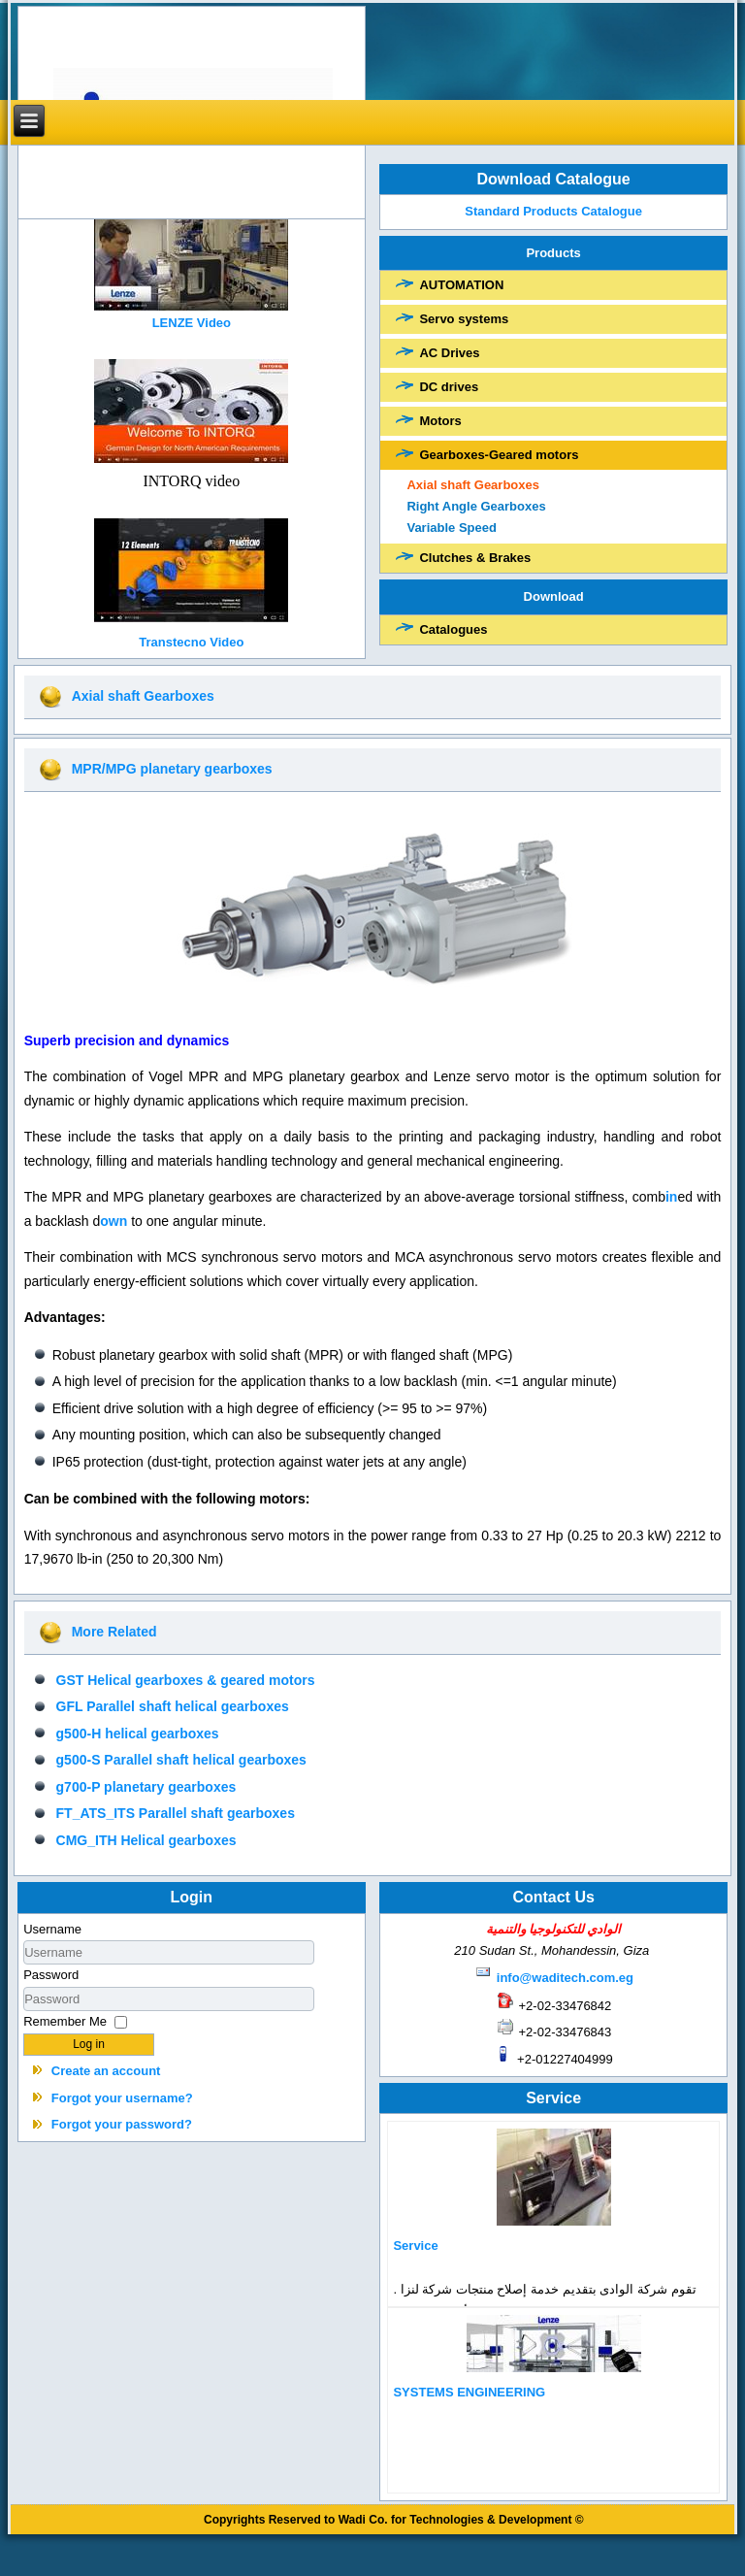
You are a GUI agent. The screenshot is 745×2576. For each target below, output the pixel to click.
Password (51, 1974)
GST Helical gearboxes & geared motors (185, 1680)
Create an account (106, 2071)
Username (52, 1929)
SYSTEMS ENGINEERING (469, 2392)
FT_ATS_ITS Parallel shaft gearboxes (175, 1813)
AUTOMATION (461, 285)
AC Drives (449, 353)
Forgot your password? (121, 2124)
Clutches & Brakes (475, 557)
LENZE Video (191, 322)
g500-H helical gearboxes (137, 1733)
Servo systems (463, 319)
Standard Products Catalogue (554, 211)
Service (415, 2245)
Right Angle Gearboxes (475, 506)
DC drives (448, 387)
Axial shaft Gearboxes (472, 485)
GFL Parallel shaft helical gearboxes (172, 1706)
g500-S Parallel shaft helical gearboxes (181, 1759)
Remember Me (65, 2021)
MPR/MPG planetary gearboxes (172, 768)
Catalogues (453, 629)
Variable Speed (451, 527)
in (671, 1197)
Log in (89, 2044)
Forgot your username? (122, 2098)
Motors (440, 420)
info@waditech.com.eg (565, 1977)
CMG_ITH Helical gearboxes (146, 1840)
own (113, 1221)
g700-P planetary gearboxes (146, 1787)
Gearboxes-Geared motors (498, 454)
